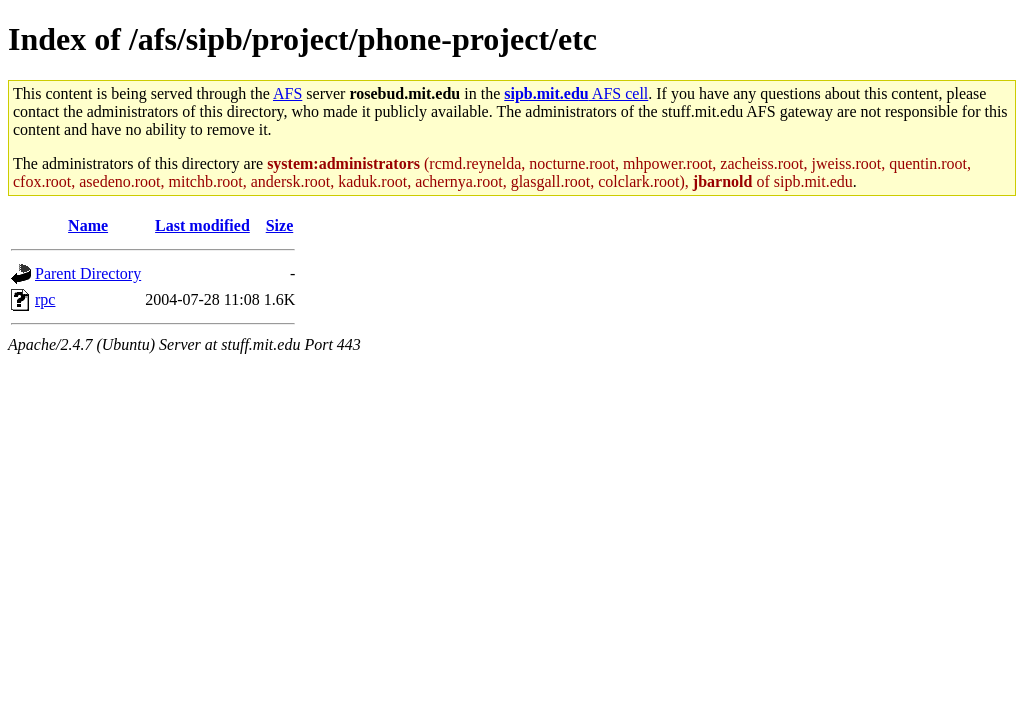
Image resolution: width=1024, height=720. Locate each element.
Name (88, 225)
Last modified (202, 225)
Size (280, 225)
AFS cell (576, 93)
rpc (45, 299)
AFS (287, 93)
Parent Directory (88, 273)
